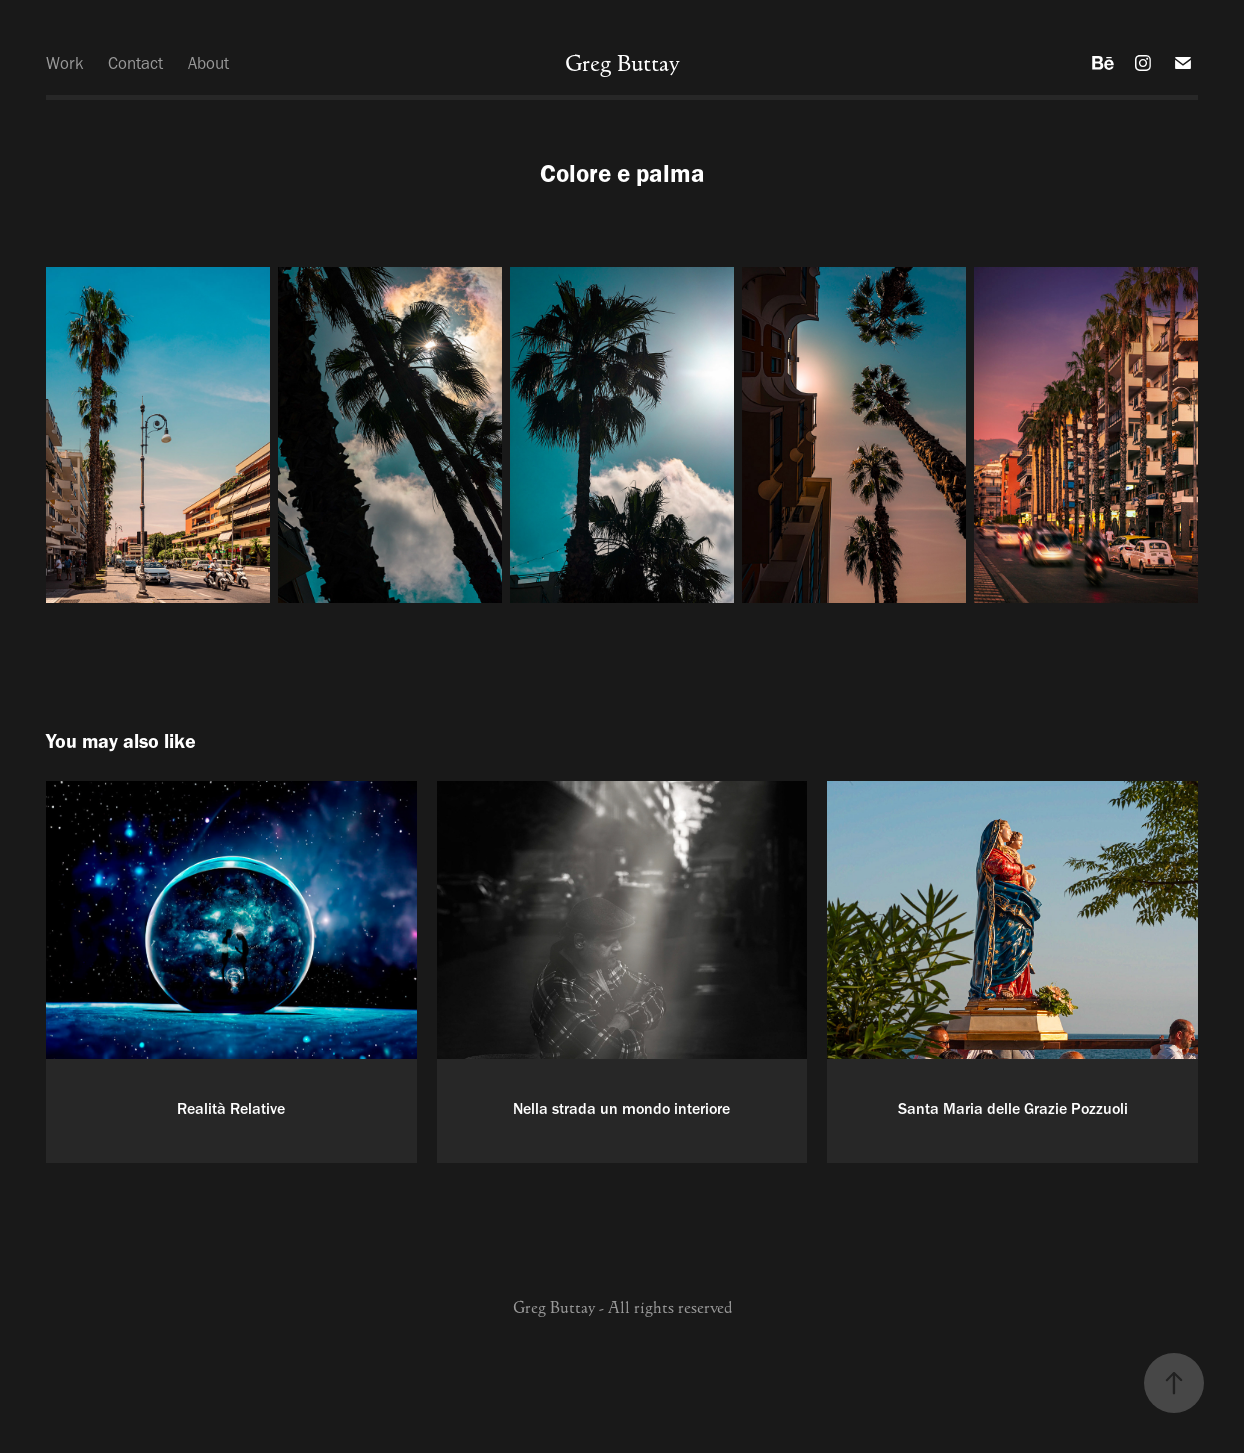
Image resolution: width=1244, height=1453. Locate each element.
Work (65, 63)
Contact (135, 63)
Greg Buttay (622, 63)
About (208, 63)
